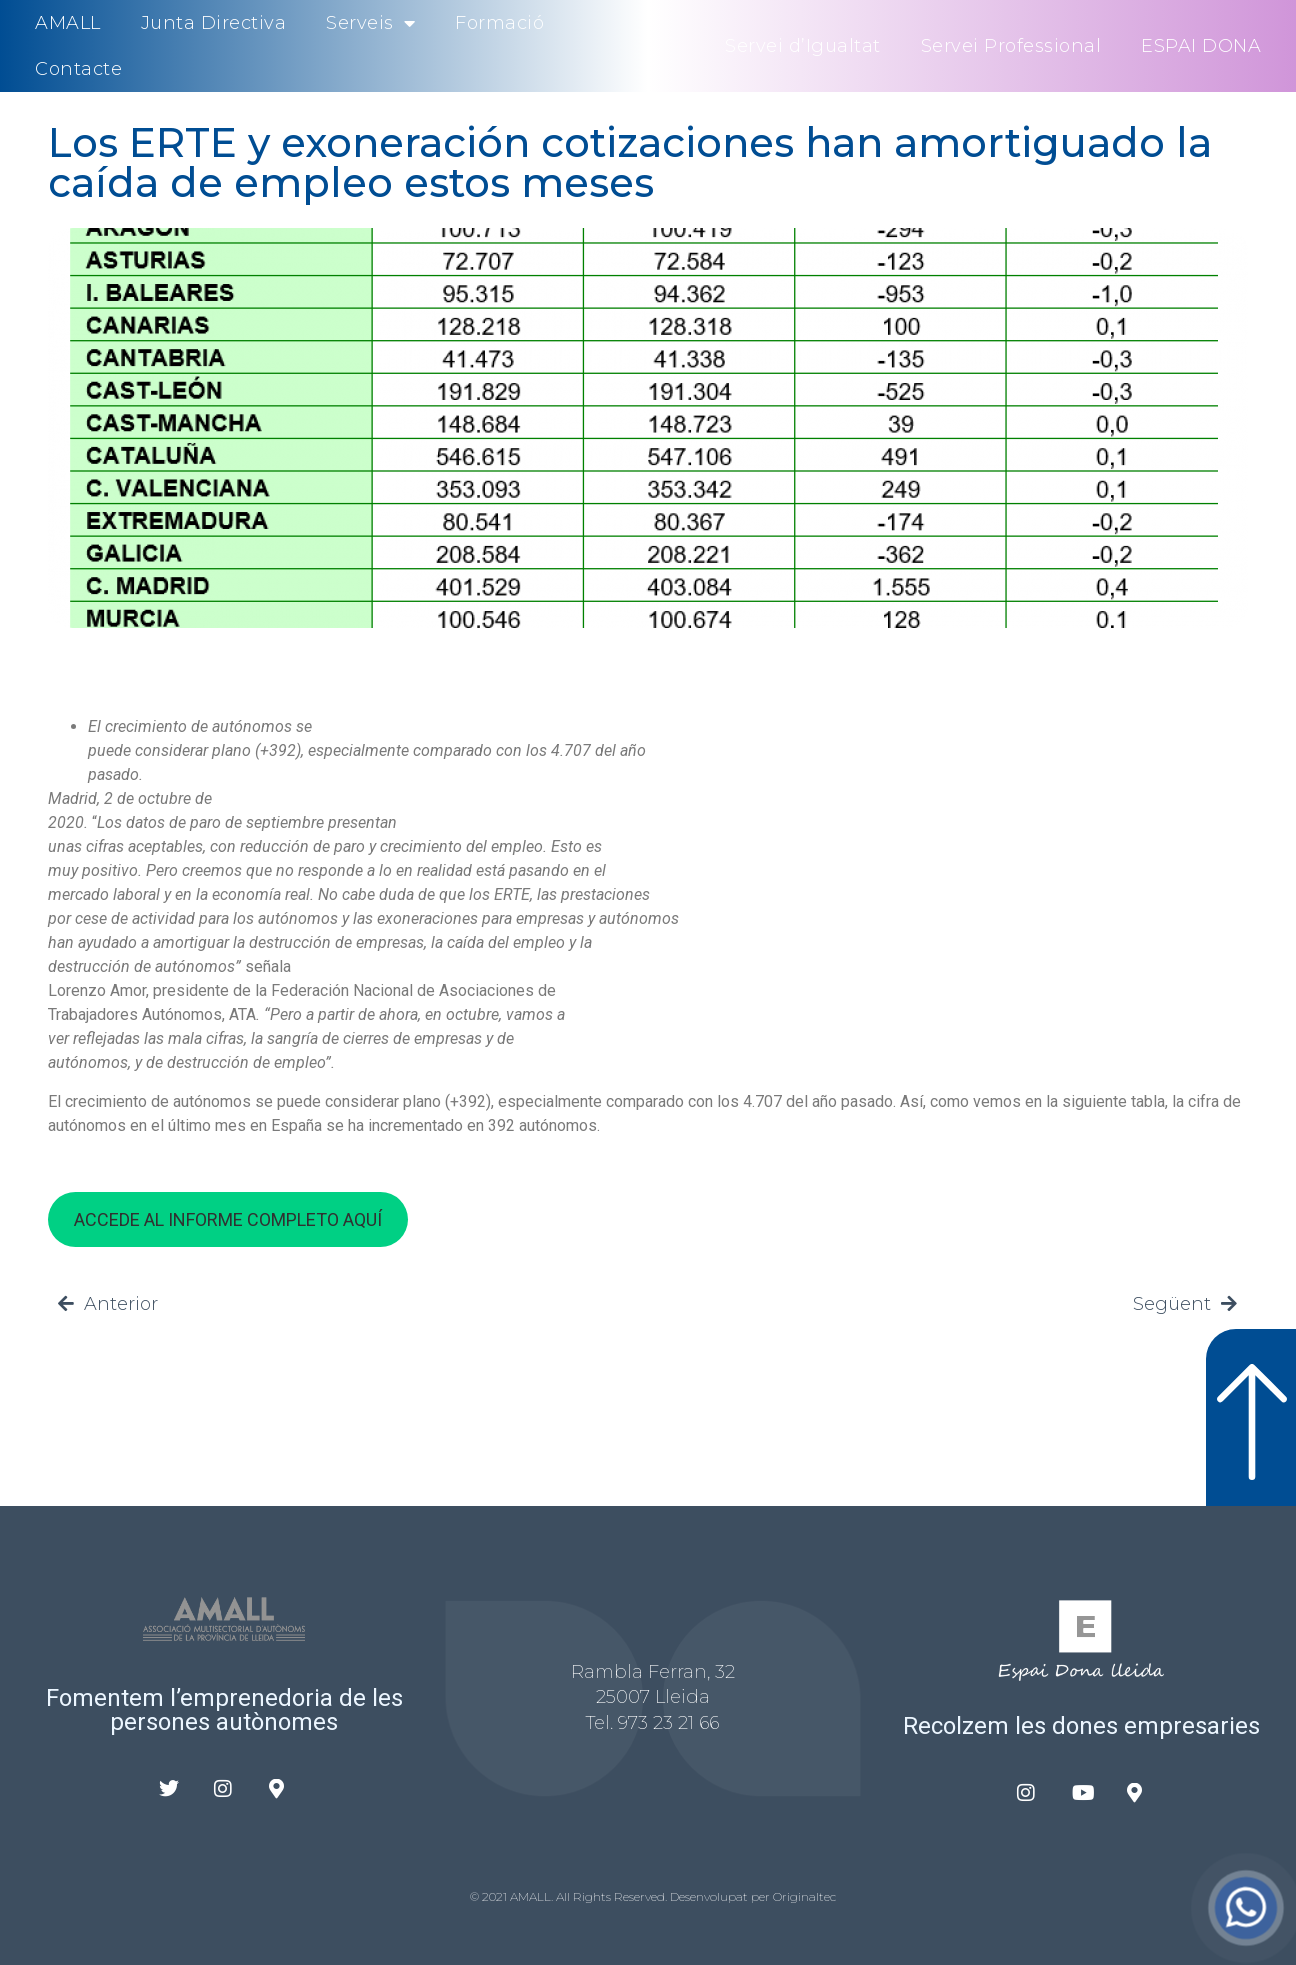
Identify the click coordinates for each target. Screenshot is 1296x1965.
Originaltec (804, 1896)
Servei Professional (1011, 46)
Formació (499, 23)
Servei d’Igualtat (803, 46)
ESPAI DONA (1201, 46)
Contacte (78, 69)
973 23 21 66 (668, 1723)
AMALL (68, 23)
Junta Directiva (214, 23)
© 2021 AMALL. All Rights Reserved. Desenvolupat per (621, 1896)
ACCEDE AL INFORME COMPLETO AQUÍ (228, 1219)
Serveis (370, 23)
